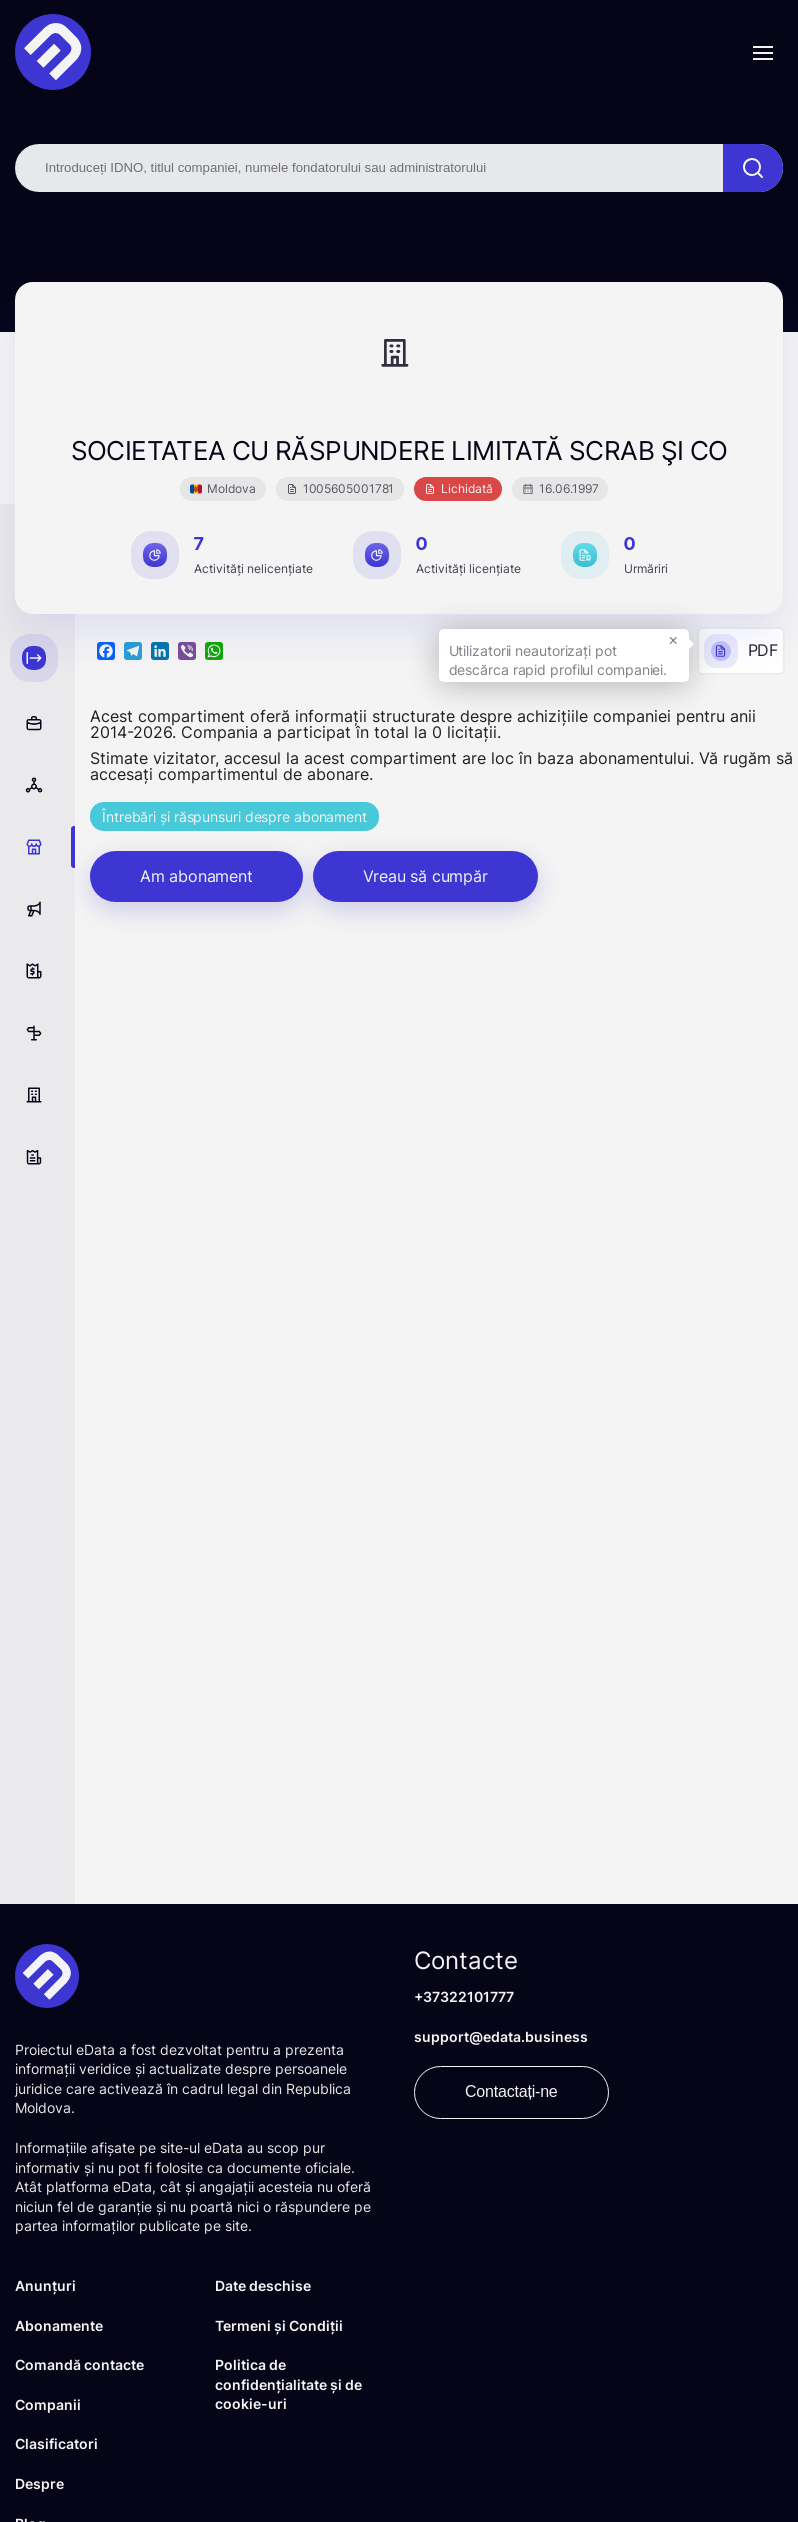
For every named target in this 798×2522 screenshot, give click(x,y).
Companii (48, 2404)
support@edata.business (501, 2036)
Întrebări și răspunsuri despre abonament (234, 816)
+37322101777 (464, 1996)
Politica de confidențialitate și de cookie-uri (288, 2384)
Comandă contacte (79, 2364)
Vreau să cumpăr (425, 876)
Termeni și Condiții (279, 2325)
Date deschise (263, 2285)
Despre (39, 2483)
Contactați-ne (511, 2091)
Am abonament (196, 876)
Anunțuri (45, 2285)
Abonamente (59, 2325)
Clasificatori (56, 2443)
